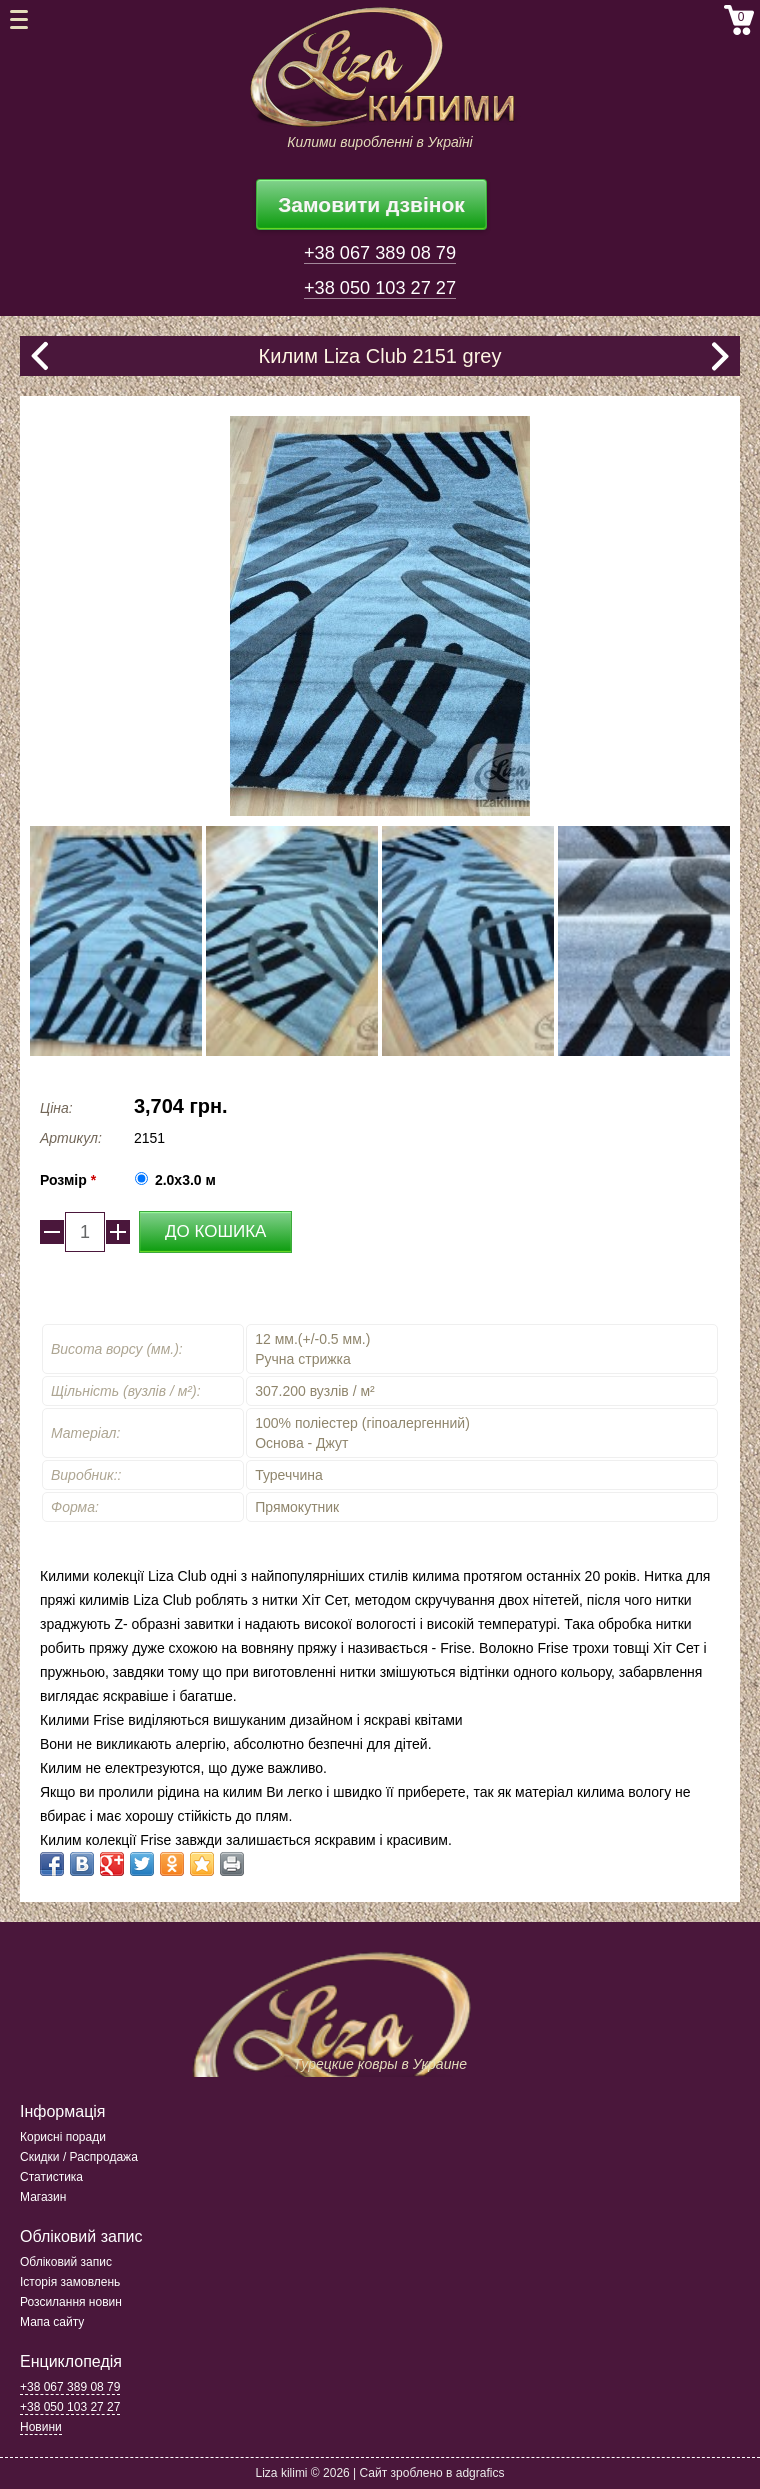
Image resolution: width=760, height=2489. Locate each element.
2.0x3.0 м (185, 1180)
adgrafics (480, 2473)
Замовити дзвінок (371, 204)
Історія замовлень (70, 2282)
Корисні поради (63, 2137)
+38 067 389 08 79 (380, 253)
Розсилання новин (71, 2302)
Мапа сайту (52, 2322)
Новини (41, 2427)
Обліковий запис (66, 2262)
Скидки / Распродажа (79, 2157)
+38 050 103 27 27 (380, 288)
